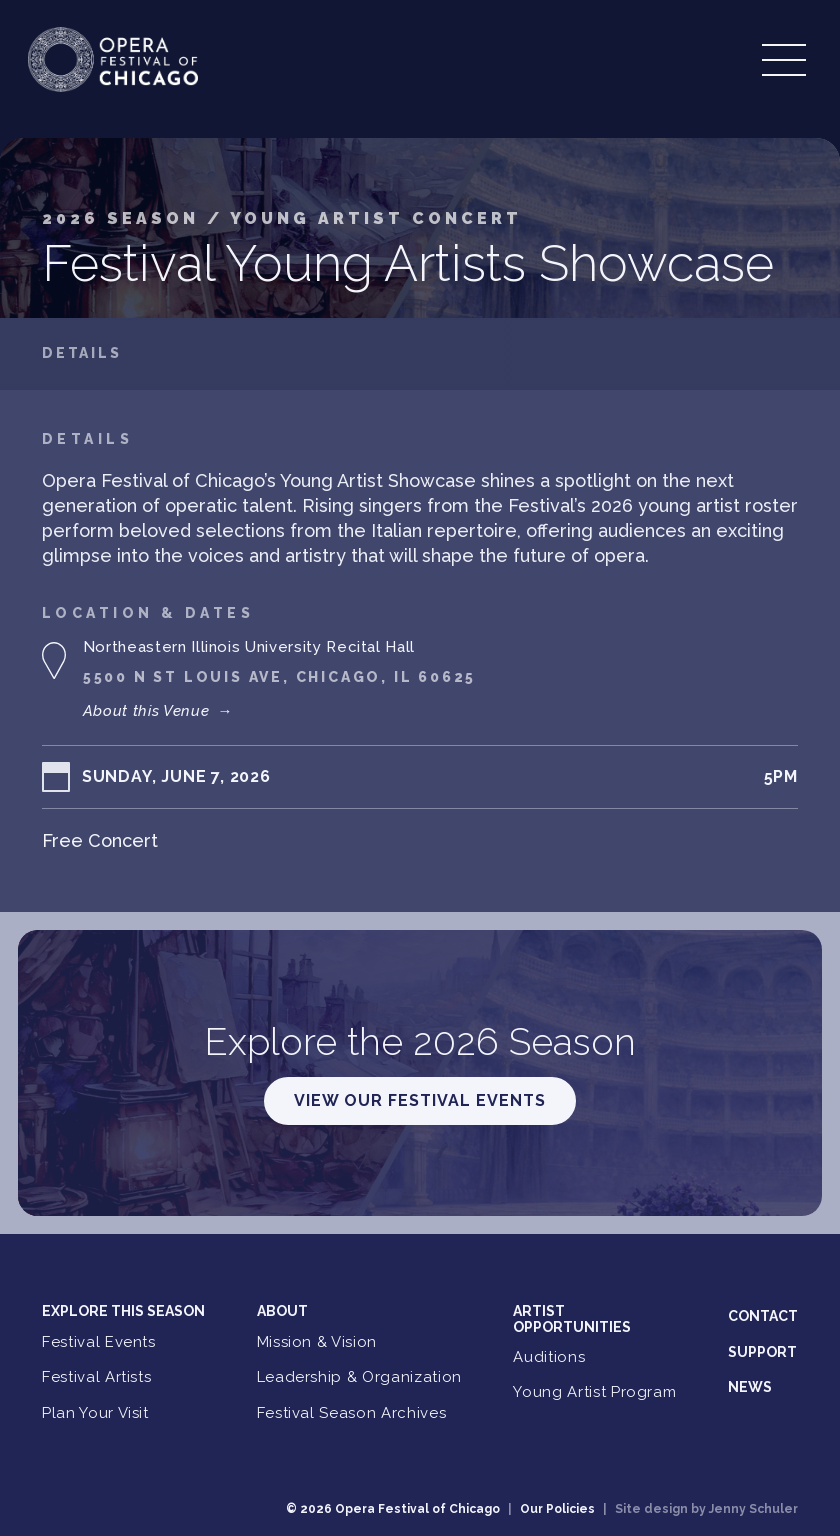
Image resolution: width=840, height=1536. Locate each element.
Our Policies (557, 1509)
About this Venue (158, 711)
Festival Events (99, 1342)
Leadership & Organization (359, 1377)
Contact (763, 1316)
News (750, 1387)
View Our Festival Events (420, 1100)
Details (82, 353)
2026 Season (124, 218)
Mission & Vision (317, 1342)
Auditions (549, 1357)
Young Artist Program (594, 1392)
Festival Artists (96, 1377)
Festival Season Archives (352, 1413)
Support (762, 1352)
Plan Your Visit (95, 1413)
